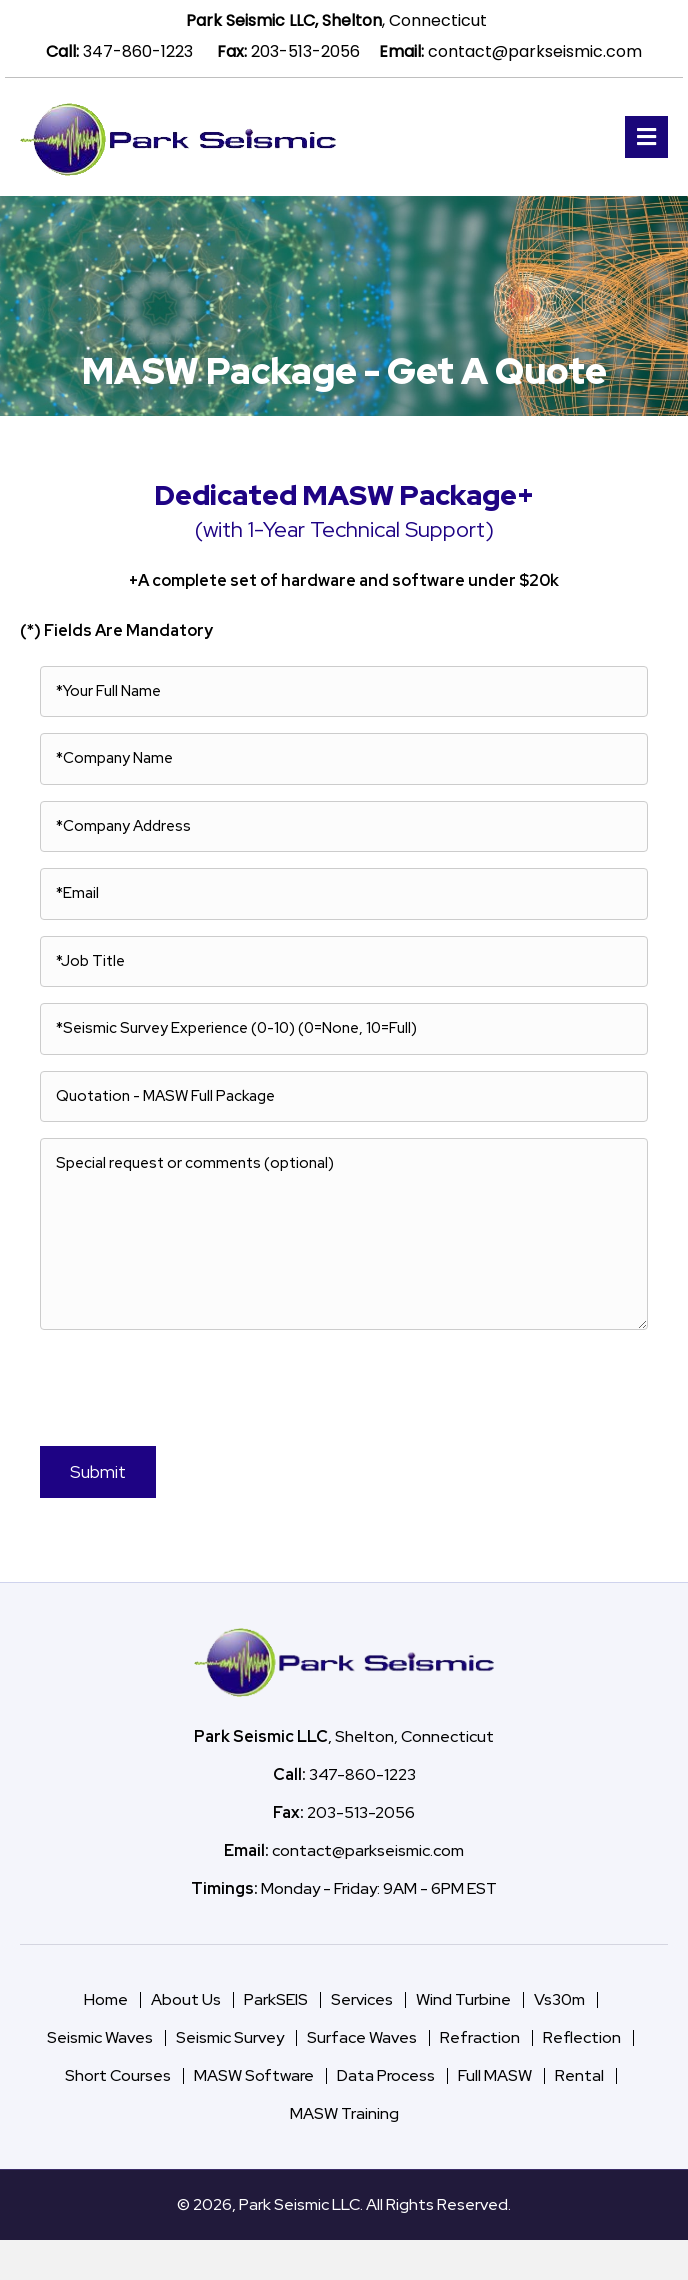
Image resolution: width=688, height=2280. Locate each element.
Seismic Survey (230, 2037)
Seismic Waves (100, 2037)
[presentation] (160, 1385)
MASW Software (254, 2075)
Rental (579, 2075)
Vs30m (559, 1999)
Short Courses (118, 2075)
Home (106, 1999)
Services (362, 1999)
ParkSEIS (276, 1999)
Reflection (582, 2037)
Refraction (480, 2037)
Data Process (386, 2075)
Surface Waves (362, 2037)
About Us (186, 1999)
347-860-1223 (138, 51)
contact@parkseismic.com (535, 51)
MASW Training (344, 2113)
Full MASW (495, 2075)
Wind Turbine (463, 1999)
